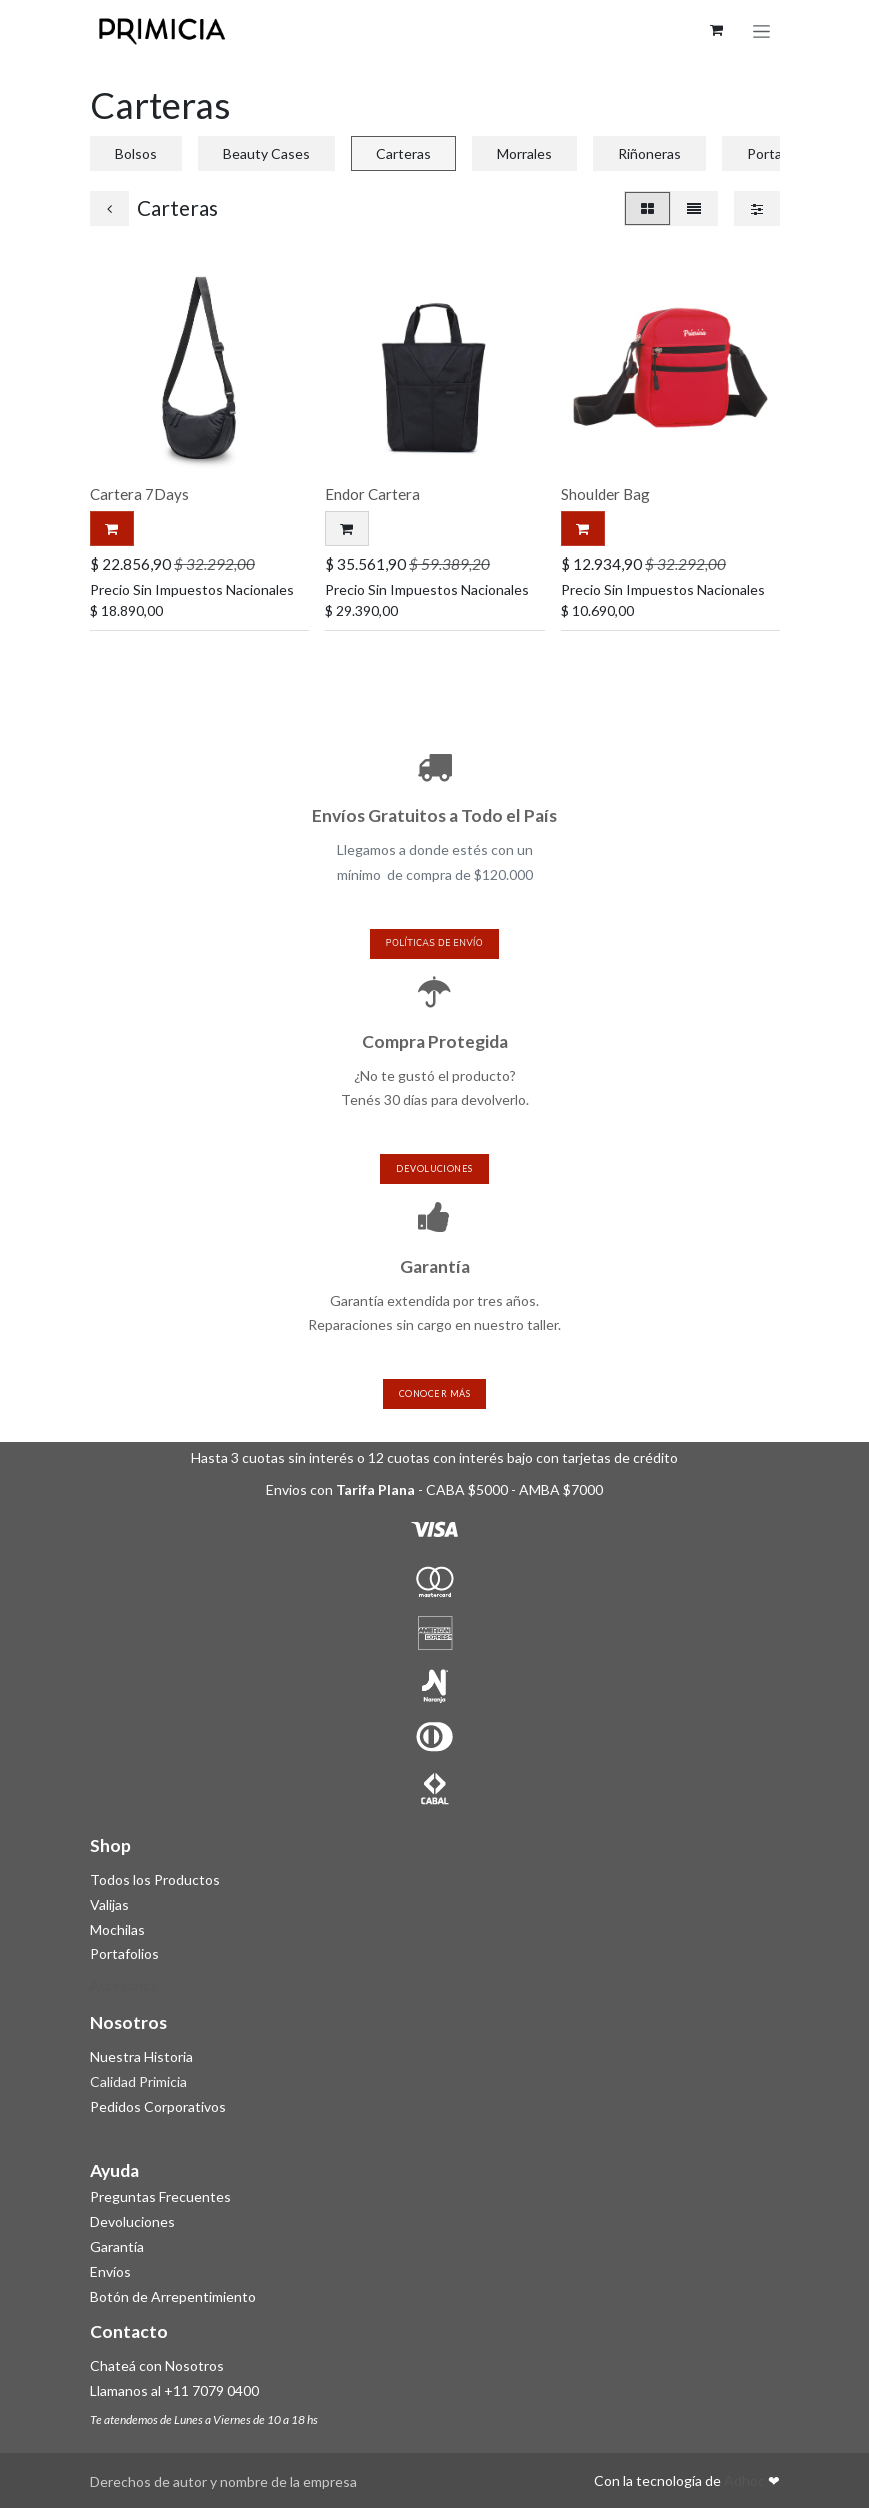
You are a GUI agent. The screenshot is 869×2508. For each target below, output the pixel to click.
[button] (347, 528)
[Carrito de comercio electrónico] (717, 30)
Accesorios (124, 1986)
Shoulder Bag (604, 494)
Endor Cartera (372, 494)
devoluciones (434, 1168)
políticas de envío (434, 943)
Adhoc (746, 2480)
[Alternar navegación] (761, 30)
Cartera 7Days (139, 494)
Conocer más (434, 1393)
